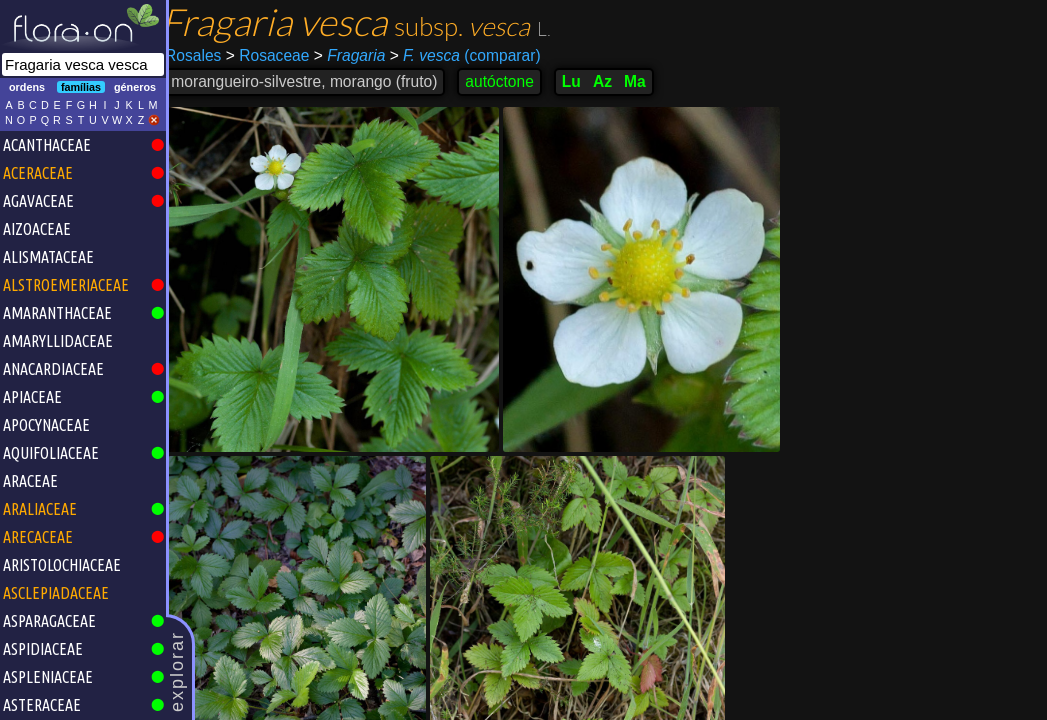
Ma (646, 81)
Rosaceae (278, 55)
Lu (582, 81)
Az (613, 81)
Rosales (204, 55)
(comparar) (475, 56)
